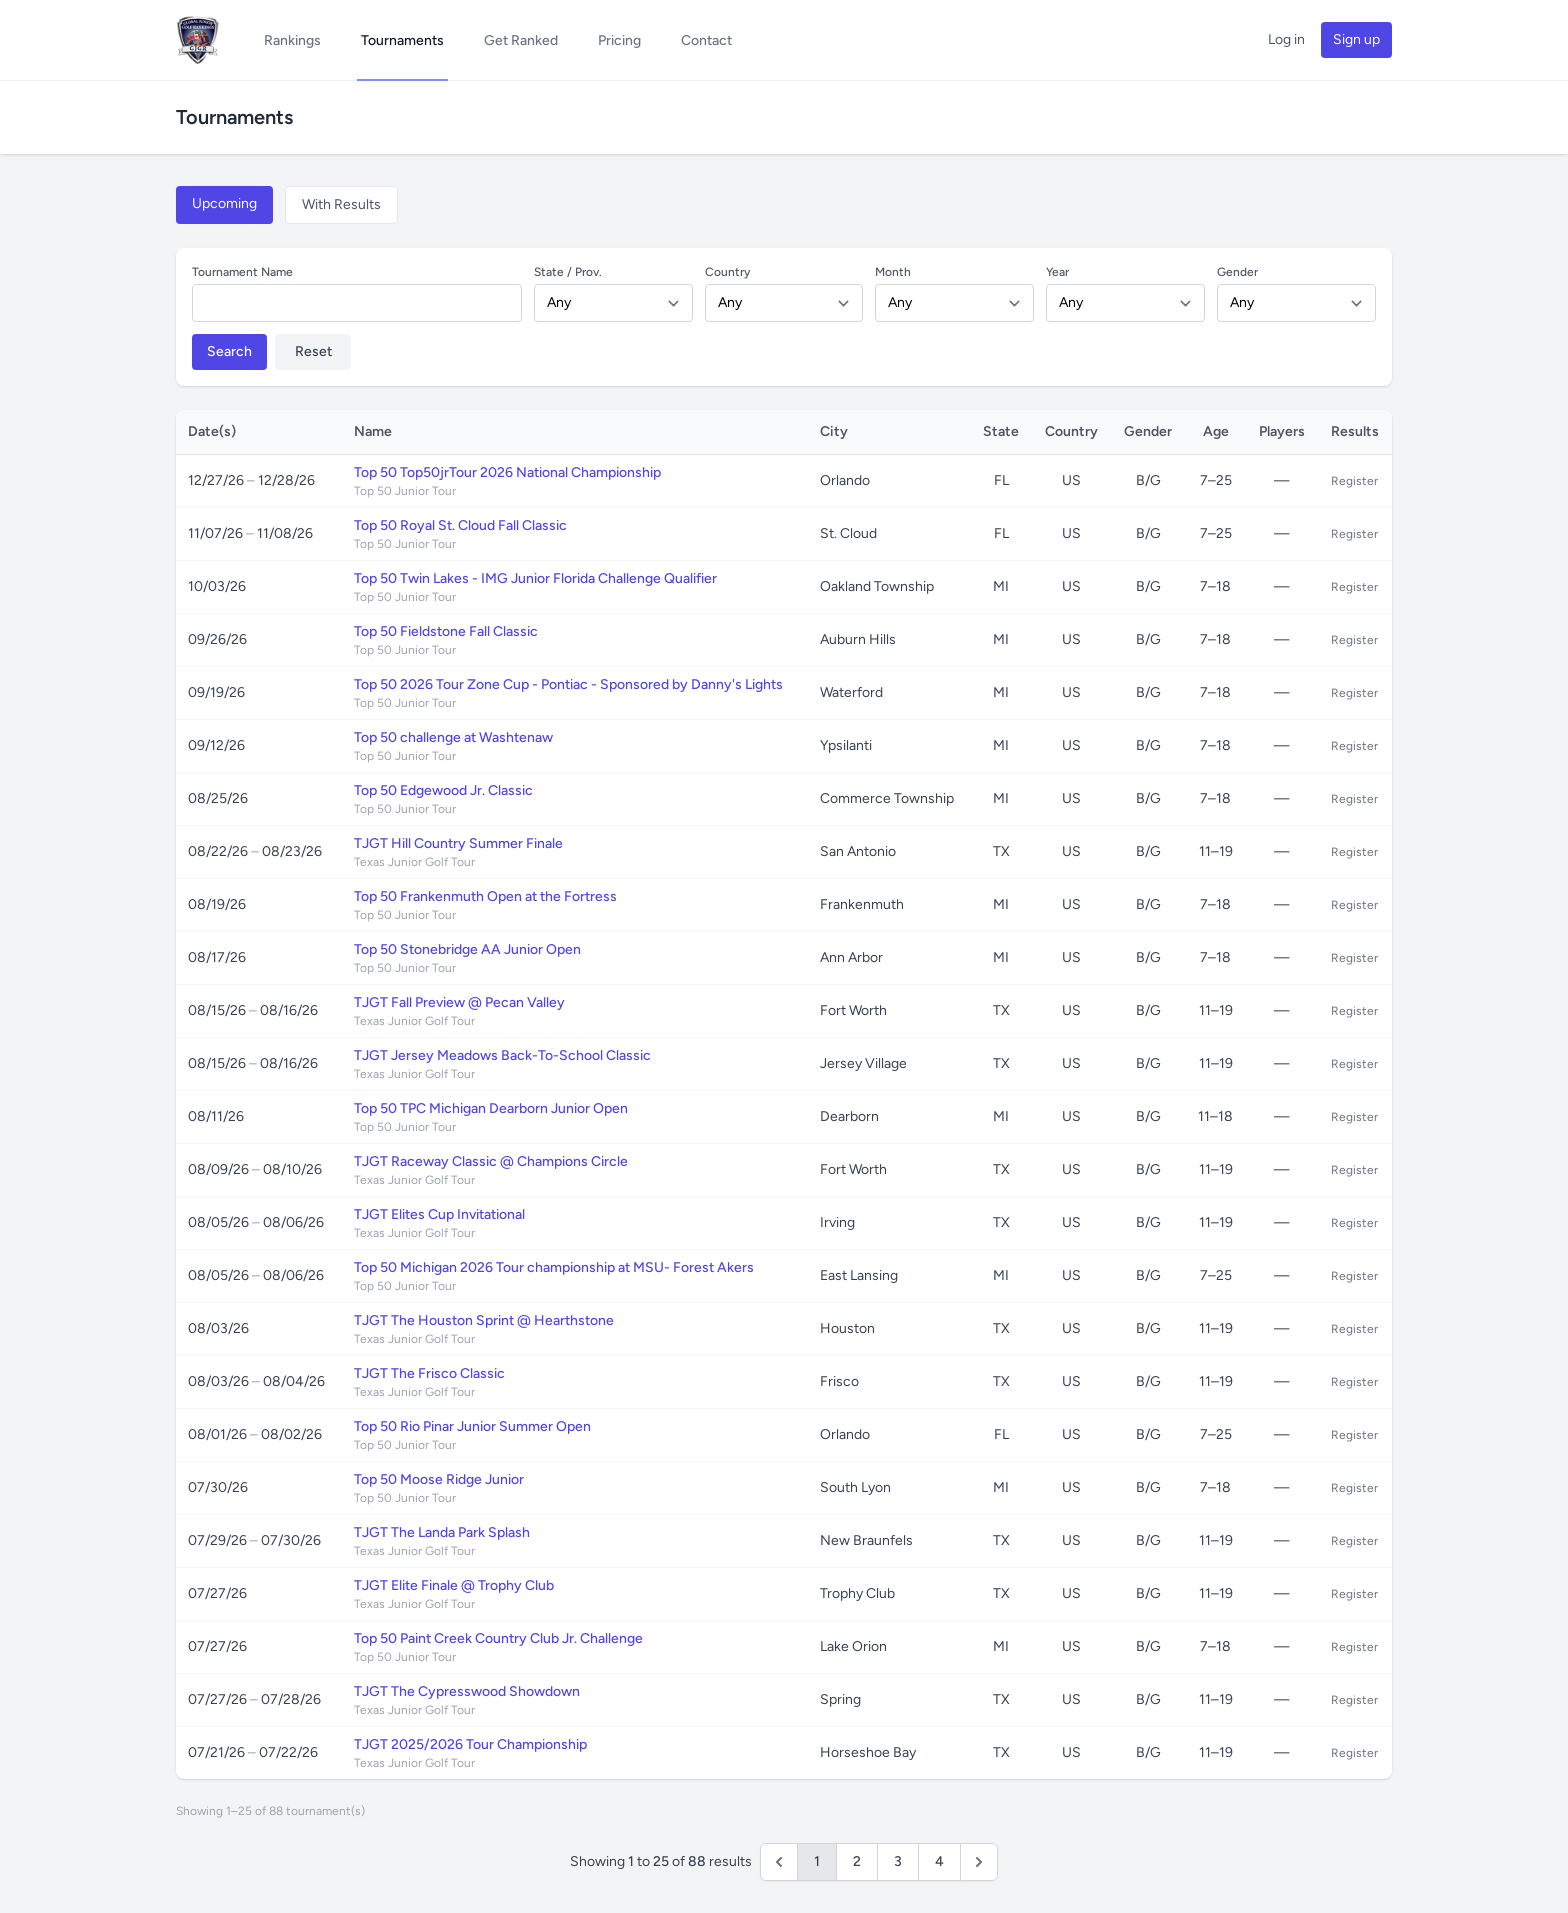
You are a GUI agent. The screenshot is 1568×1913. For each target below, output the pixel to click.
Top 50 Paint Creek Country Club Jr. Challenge (498, 1638)
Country (727, 272)
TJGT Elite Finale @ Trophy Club (454, 1585)
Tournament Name (242, 272)
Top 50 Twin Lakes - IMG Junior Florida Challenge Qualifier (535, 578)
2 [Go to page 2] (857, 1861)
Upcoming (224, 203)
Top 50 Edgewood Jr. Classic (443, 790)
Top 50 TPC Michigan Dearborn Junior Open (491, 1108)
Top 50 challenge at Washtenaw (453, 737)
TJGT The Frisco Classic (429, 1373)
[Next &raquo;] (979, 1862)
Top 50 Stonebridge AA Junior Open (467, 949)
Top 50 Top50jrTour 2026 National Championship (507, 472)
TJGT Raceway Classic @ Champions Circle (491, 1161)
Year (1057, 272)
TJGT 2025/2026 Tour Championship (470, 1744)
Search (229, 351)
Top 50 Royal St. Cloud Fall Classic (460, 525)
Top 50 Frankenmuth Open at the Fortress (485, 896)
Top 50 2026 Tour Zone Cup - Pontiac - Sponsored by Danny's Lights (568, 684)
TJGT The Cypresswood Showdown (467, 1691)
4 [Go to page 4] (939, 1861)
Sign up (1356, 39)
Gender (1237, 272)
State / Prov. (568, 272)
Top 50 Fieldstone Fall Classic (446, 631)
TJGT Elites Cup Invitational (439, 1214)
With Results (341, 204)
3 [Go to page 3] (898, 1861)
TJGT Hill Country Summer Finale (458, 843)
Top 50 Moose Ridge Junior (439, 1479)
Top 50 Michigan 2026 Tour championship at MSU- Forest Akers (554, 1267)
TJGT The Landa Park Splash (442, 1532)
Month (893, 272)
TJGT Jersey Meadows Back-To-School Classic (502, 1055)
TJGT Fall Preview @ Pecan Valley (459, 1002)
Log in (1286, 39)
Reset (313, 351)
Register (1354, 481)
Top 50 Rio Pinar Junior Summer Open (472, 1426)
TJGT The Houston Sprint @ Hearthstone (484, 1320)
